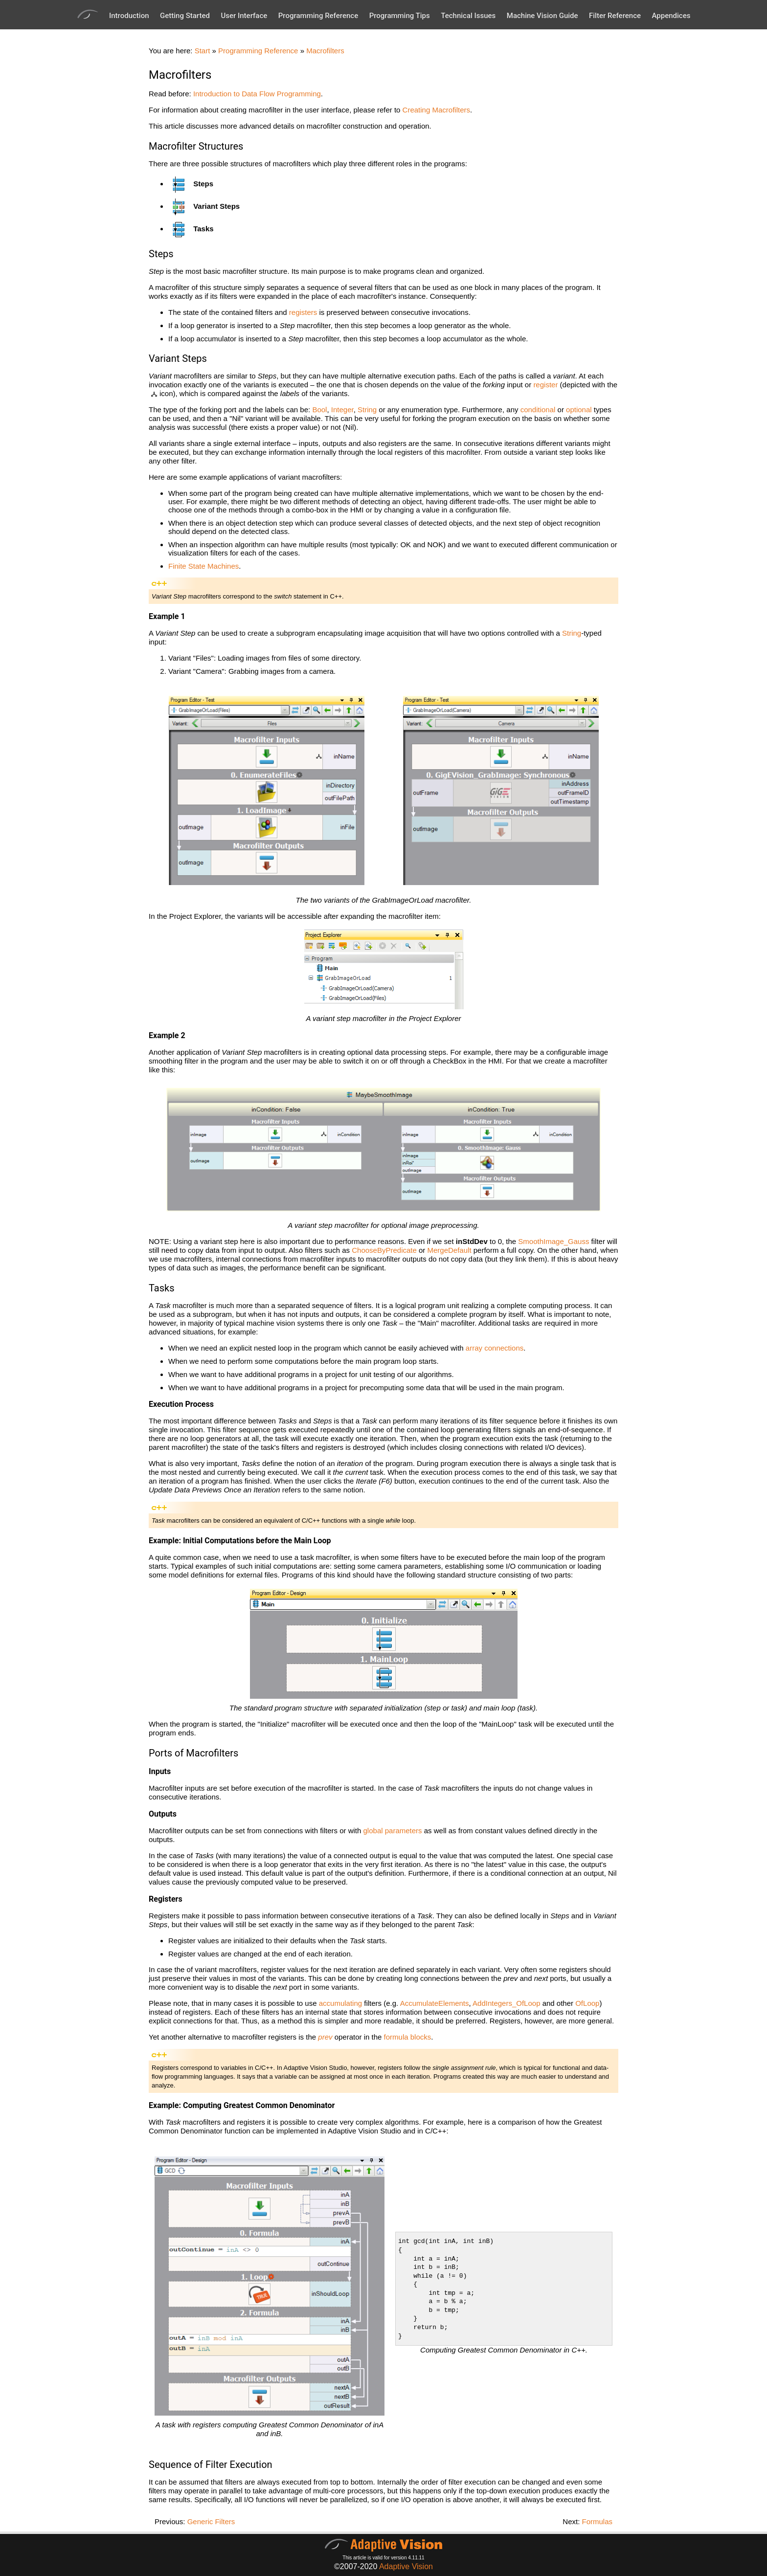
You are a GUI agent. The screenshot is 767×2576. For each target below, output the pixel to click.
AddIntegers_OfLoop (506, 2003)
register (545, 384)
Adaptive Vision (406, 2566)
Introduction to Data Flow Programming (257, 93)
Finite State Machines (203, 566)
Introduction (129, 15)
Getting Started (185, 15)
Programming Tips (399, 15)
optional (579, 409)
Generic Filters (211, 2521)
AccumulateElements (434, 2003)
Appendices (671, 15)
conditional (538, 409)
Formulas (597, 2521)
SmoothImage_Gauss (553, 1241)
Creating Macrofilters (436, 110)
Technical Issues (468, 15)
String (367, 409)
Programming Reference (318, 15)
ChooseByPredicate (384, 1250)
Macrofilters (325, 50)
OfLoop (587, 2003)
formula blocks (407, 2037)
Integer (342, 409)
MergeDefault (450, 1250)
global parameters (392, 1830)
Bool (319, 409)
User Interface (244, 15)
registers (303, 312)
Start (202, 50)
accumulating (340, 2003)
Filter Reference (615, 15)
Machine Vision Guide (542, 15)
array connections (494, 1348)
